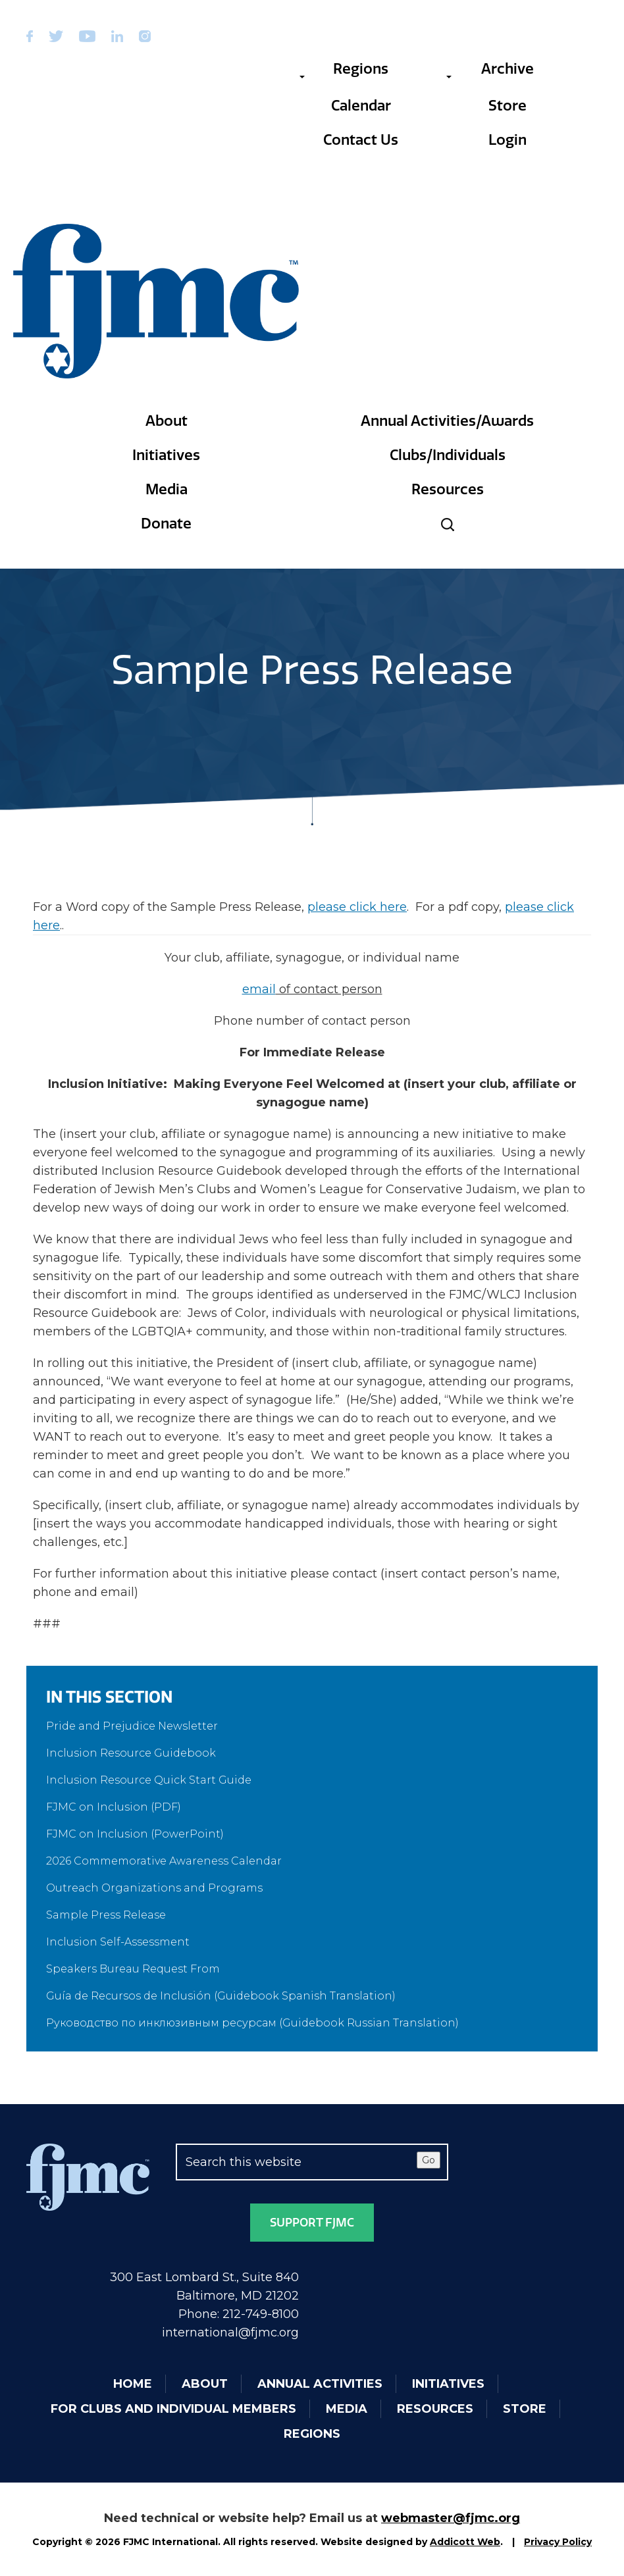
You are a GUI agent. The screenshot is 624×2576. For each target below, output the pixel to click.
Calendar (361, 106)
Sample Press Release (106, 1915)
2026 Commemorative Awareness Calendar (164, 1861)
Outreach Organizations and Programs (154, 1888)
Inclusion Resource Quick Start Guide (148, 1780)
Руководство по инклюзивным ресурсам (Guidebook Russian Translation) (252, 2023)
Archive (490, 69)
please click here (357, 907)
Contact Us (360, 140)
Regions (343, 69)
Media (166, 489)
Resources (447, 489)
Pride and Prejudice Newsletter (132, 1726)
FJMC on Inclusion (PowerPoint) (135, 1834)
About (166, 421)
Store (507, 106)
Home (132, 2384)
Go (428, 2160)
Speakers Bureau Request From (133, 1969)
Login (507, 140)
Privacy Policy (558, 2542)
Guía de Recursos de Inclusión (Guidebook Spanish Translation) (221, 1996)
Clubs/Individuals (448, 455)
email (259, 989)
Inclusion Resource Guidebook (131, 1753)
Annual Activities (319, 2384)
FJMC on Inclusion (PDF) (113, 1807)
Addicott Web (465, 2542)
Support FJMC (312, 2222)
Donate (166, 523)
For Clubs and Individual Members (173, 2409)
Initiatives (166, 455)
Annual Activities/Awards (447, 421)
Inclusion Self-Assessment (118, 1942)
